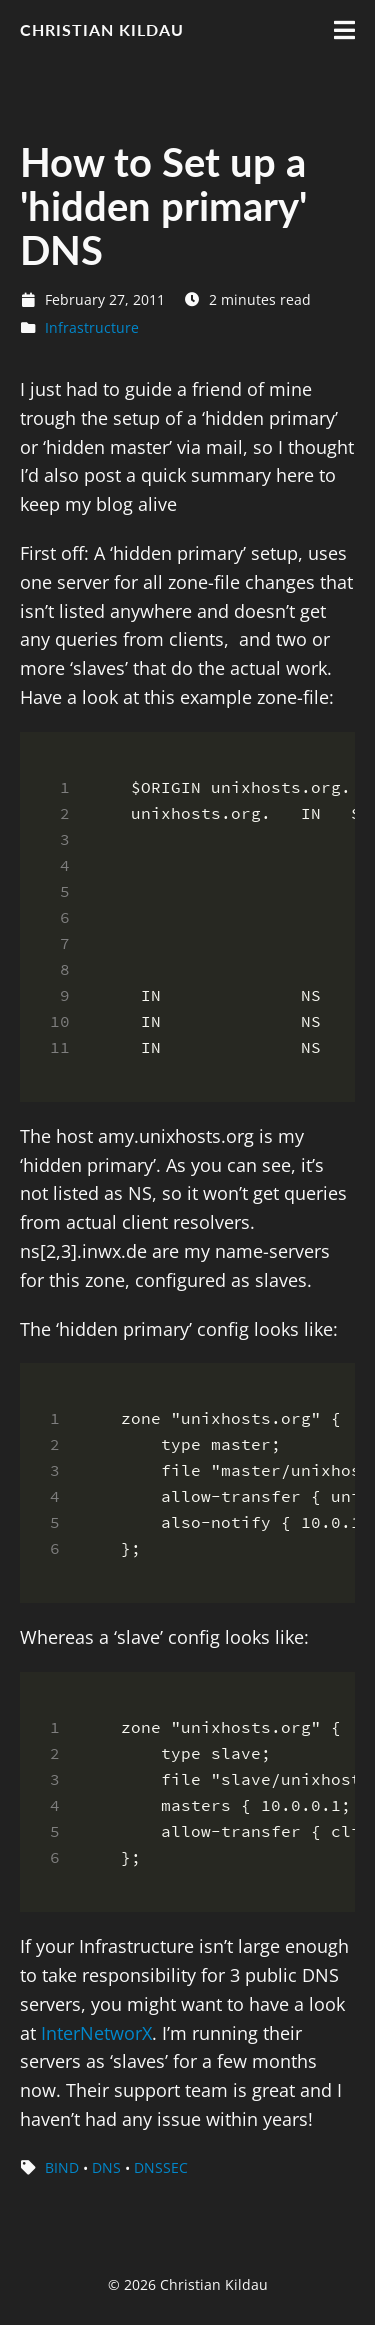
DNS (106, 2167)
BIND (62, 2167)
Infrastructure (92, 327)
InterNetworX (96, 2033)
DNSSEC (161, 2167)
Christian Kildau (102, 29)
